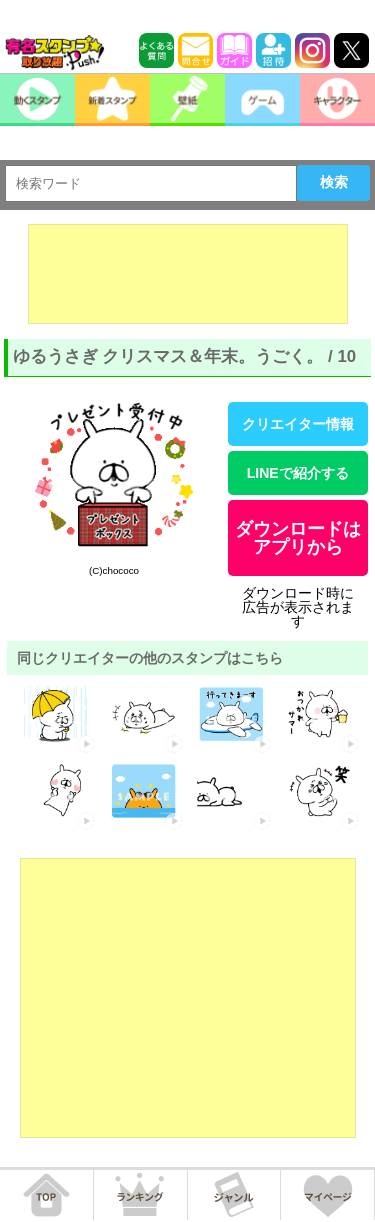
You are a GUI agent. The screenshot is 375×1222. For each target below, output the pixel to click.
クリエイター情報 (298, 424)
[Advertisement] (188, 274)
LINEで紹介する (298, 473)
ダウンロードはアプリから (298, 538)
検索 (334, 182)
